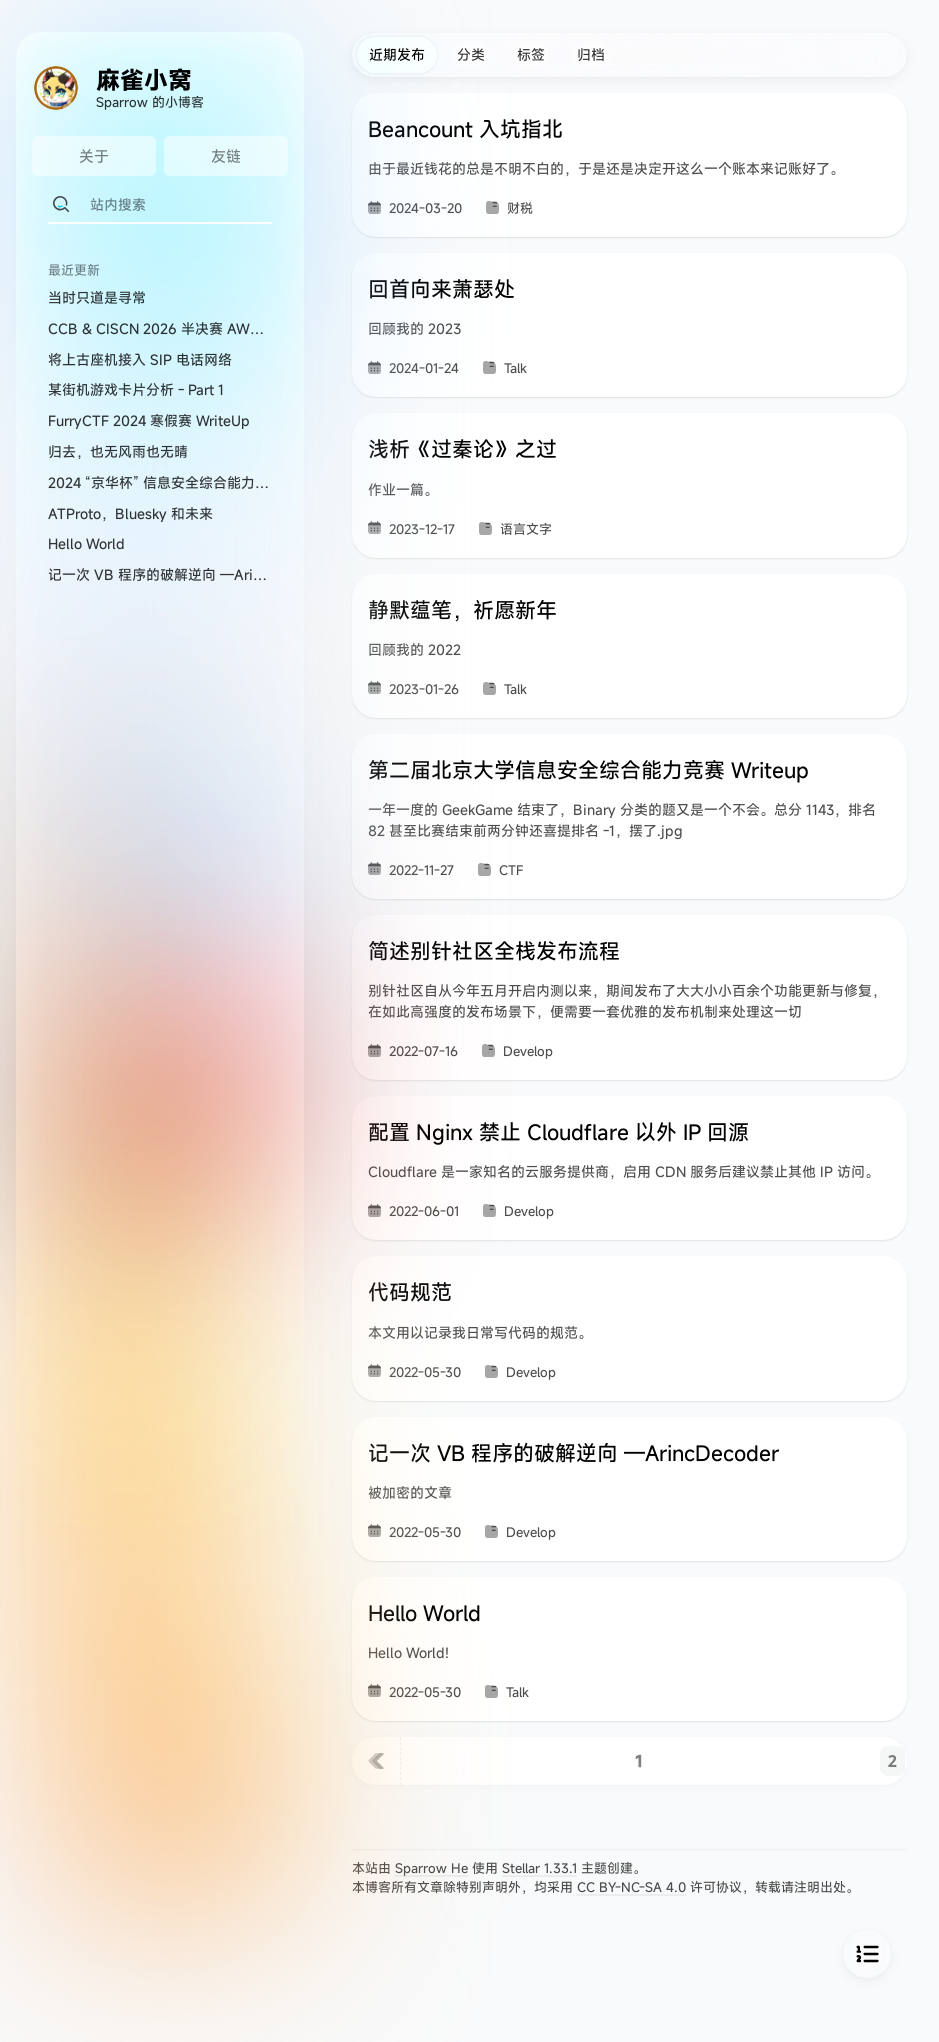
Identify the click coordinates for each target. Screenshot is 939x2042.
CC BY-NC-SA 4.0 (631, 1887)
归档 (591, 54)
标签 (531, 54)
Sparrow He (431, 1868)
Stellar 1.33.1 (539, 1868)
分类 (471, 54)
